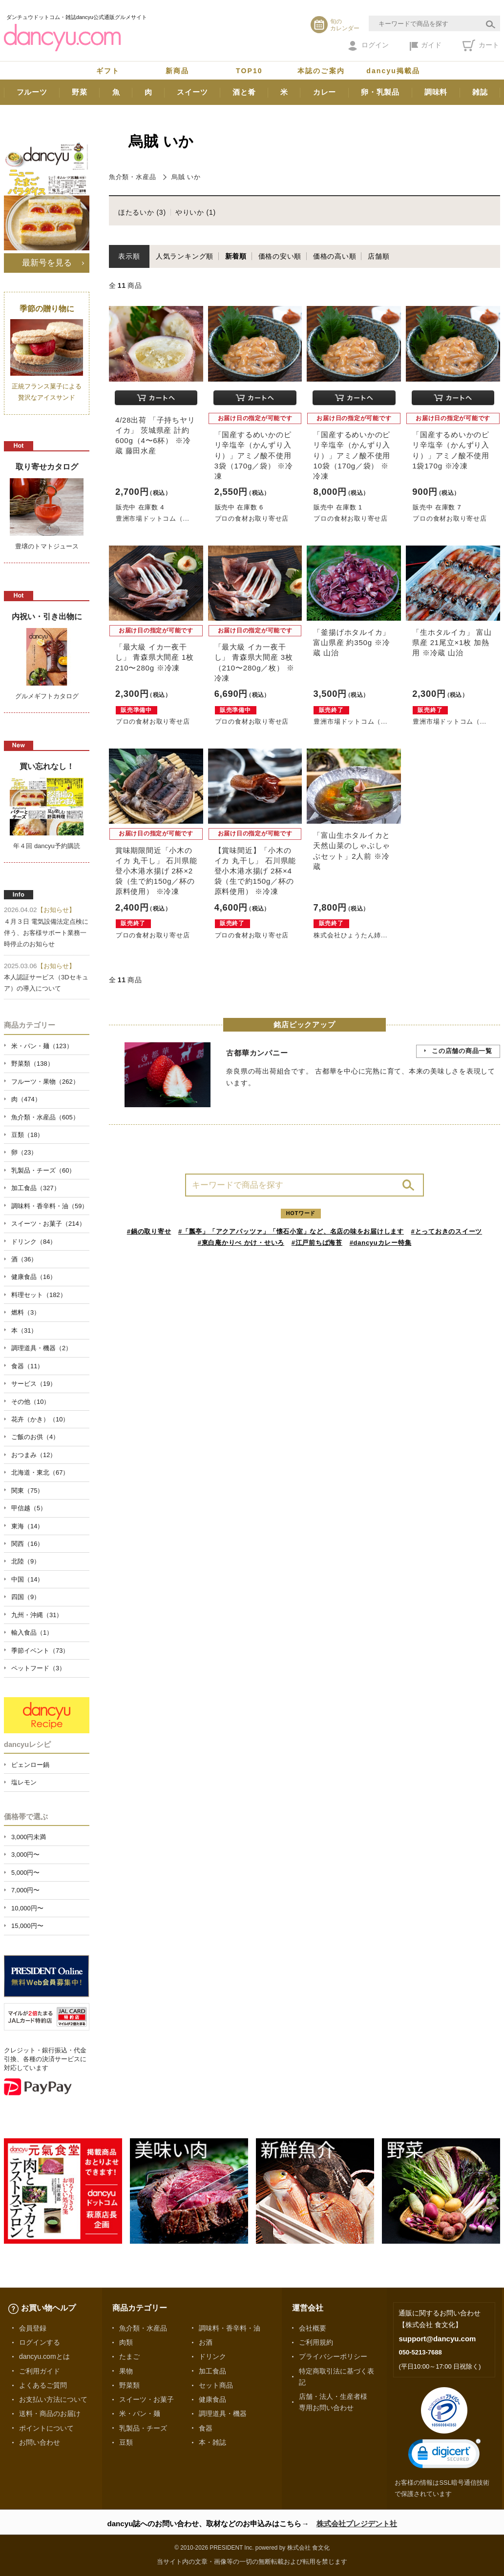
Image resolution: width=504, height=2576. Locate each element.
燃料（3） (25, 1312)
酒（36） (24, 1259)
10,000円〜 (27, 1908)
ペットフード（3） (38, 1668)
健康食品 (212, 2399)
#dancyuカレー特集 (381, 1242)
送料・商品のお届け (50, 2413)
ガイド (425, 46)
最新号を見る (47, 262)
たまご (129, 2356)
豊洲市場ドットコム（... (152, 518)
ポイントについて (46, 2428)
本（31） (24, 1330)
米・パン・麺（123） (42, 1046)
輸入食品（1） (32, 1632)
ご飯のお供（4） (35, 1436)
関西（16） (27, 1543)
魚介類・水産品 (132, 177)
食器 (205, 2428)
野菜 (79, 92)
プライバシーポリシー (333, 2356)
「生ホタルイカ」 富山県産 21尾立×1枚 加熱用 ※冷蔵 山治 (452, 642)
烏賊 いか (185, 177)
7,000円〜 (25, 1890)
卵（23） (24, 1152)
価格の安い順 (280, 256)
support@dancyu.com (437, 2338)
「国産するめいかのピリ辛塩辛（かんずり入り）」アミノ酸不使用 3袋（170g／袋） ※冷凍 (253, 455)
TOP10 (249, 71)
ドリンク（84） (33, 1241)
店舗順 (378, 256)
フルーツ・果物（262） (45, 1081)
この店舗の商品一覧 (462, 1051)
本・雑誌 (212, 2442)
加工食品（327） (35, 1188)
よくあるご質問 (43, 2385)
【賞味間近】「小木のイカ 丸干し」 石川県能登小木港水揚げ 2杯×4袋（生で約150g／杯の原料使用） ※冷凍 (255, 871)
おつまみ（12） (33, 1455)
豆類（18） (27, 1134)
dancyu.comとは (44, 2356)
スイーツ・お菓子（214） (48, 1223)
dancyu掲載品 (393, 71)
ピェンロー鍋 (30, 1764)
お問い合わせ (39, 2442)
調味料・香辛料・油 (229, 2328)
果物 (126, 2371)
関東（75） (27, 1490)
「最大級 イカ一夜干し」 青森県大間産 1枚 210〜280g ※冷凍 (154, 657)
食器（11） (27, 1366)
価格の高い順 (335, 256)
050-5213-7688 (420, 2352)
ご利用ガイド (39, 2371)
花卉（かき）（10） (40, 1419)
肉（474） (26, 1099)
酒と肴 (243, 92)
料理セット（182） (38, 1294)
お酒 (205, 2342)
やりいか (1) (195, 212)
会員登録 (32, 2328)
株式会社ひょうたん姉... (350, 935)
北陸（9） (25, 1561)
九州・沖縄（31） (37, 1615)
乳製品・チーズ (143, 2428)
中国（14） (27, 1579)
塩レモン (24, 1782)
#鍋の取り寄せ (149, 1231)
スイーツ (192, 92)
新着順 (236, 256)
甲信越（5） (28, 1508)
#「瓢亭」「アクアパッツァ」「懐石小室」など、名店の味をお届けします (291, 1231)
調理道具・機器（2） (41, 1348)
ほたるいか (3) (142, 212)
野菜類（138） (32, 1063)
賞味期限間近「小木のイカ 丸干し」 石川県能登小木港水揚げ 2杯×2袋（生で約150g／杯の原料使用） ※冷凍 (156, 871)
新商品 (177, 71)
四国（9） (25, 1597)
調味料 (435, 92)
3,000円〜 (25, 1854)
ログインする (39, 2342)
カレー (324, 92)
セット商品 (216, 2385)
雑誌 (480, 92)
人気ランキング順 (184, 256)
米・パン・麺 (139, 2413)
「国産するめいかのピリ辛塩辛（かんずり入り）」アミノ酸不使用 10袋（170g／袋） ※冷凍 (351, 455)
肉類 (126, 2342)
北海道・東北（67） (40, 1472)
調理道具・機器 (223, 2413)
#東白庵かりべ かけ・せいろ (241, 1242)
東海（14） (27, 1526)
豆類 (126, 2442)
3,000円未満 (28, 1837)
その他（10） (30, 1401)
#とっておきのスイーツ (447, 1231)
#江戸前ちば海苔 (317, 1242)
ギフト (108, 71)
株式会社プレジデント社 (356, 2523)
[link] (444, 2455)
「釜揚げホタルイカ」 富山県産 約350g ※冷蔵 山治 (351, 642)
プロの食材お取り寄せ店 (252, 518)
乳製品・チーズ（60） (43, 1170)
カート (480, 45)
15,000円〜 (27, 1925)
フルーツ (32, 92)
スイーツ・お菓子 (146, 2399)
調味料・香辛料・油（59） (49, 1206)
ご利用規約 (316, 2342)
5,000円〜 (25, 1872)
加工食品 (212, 2371)
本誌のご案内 (321, 71)
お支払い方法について (53, 2399)
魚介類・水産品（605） (45, 1117)
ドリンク (212, 2356)
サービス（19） (33, 1383)
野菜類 (129, 2385)
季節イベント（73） (40, 1650)
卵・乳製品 (380, 92)
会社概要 (312, 2328)
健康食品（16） (33, 1276)
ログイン (368, 46)
